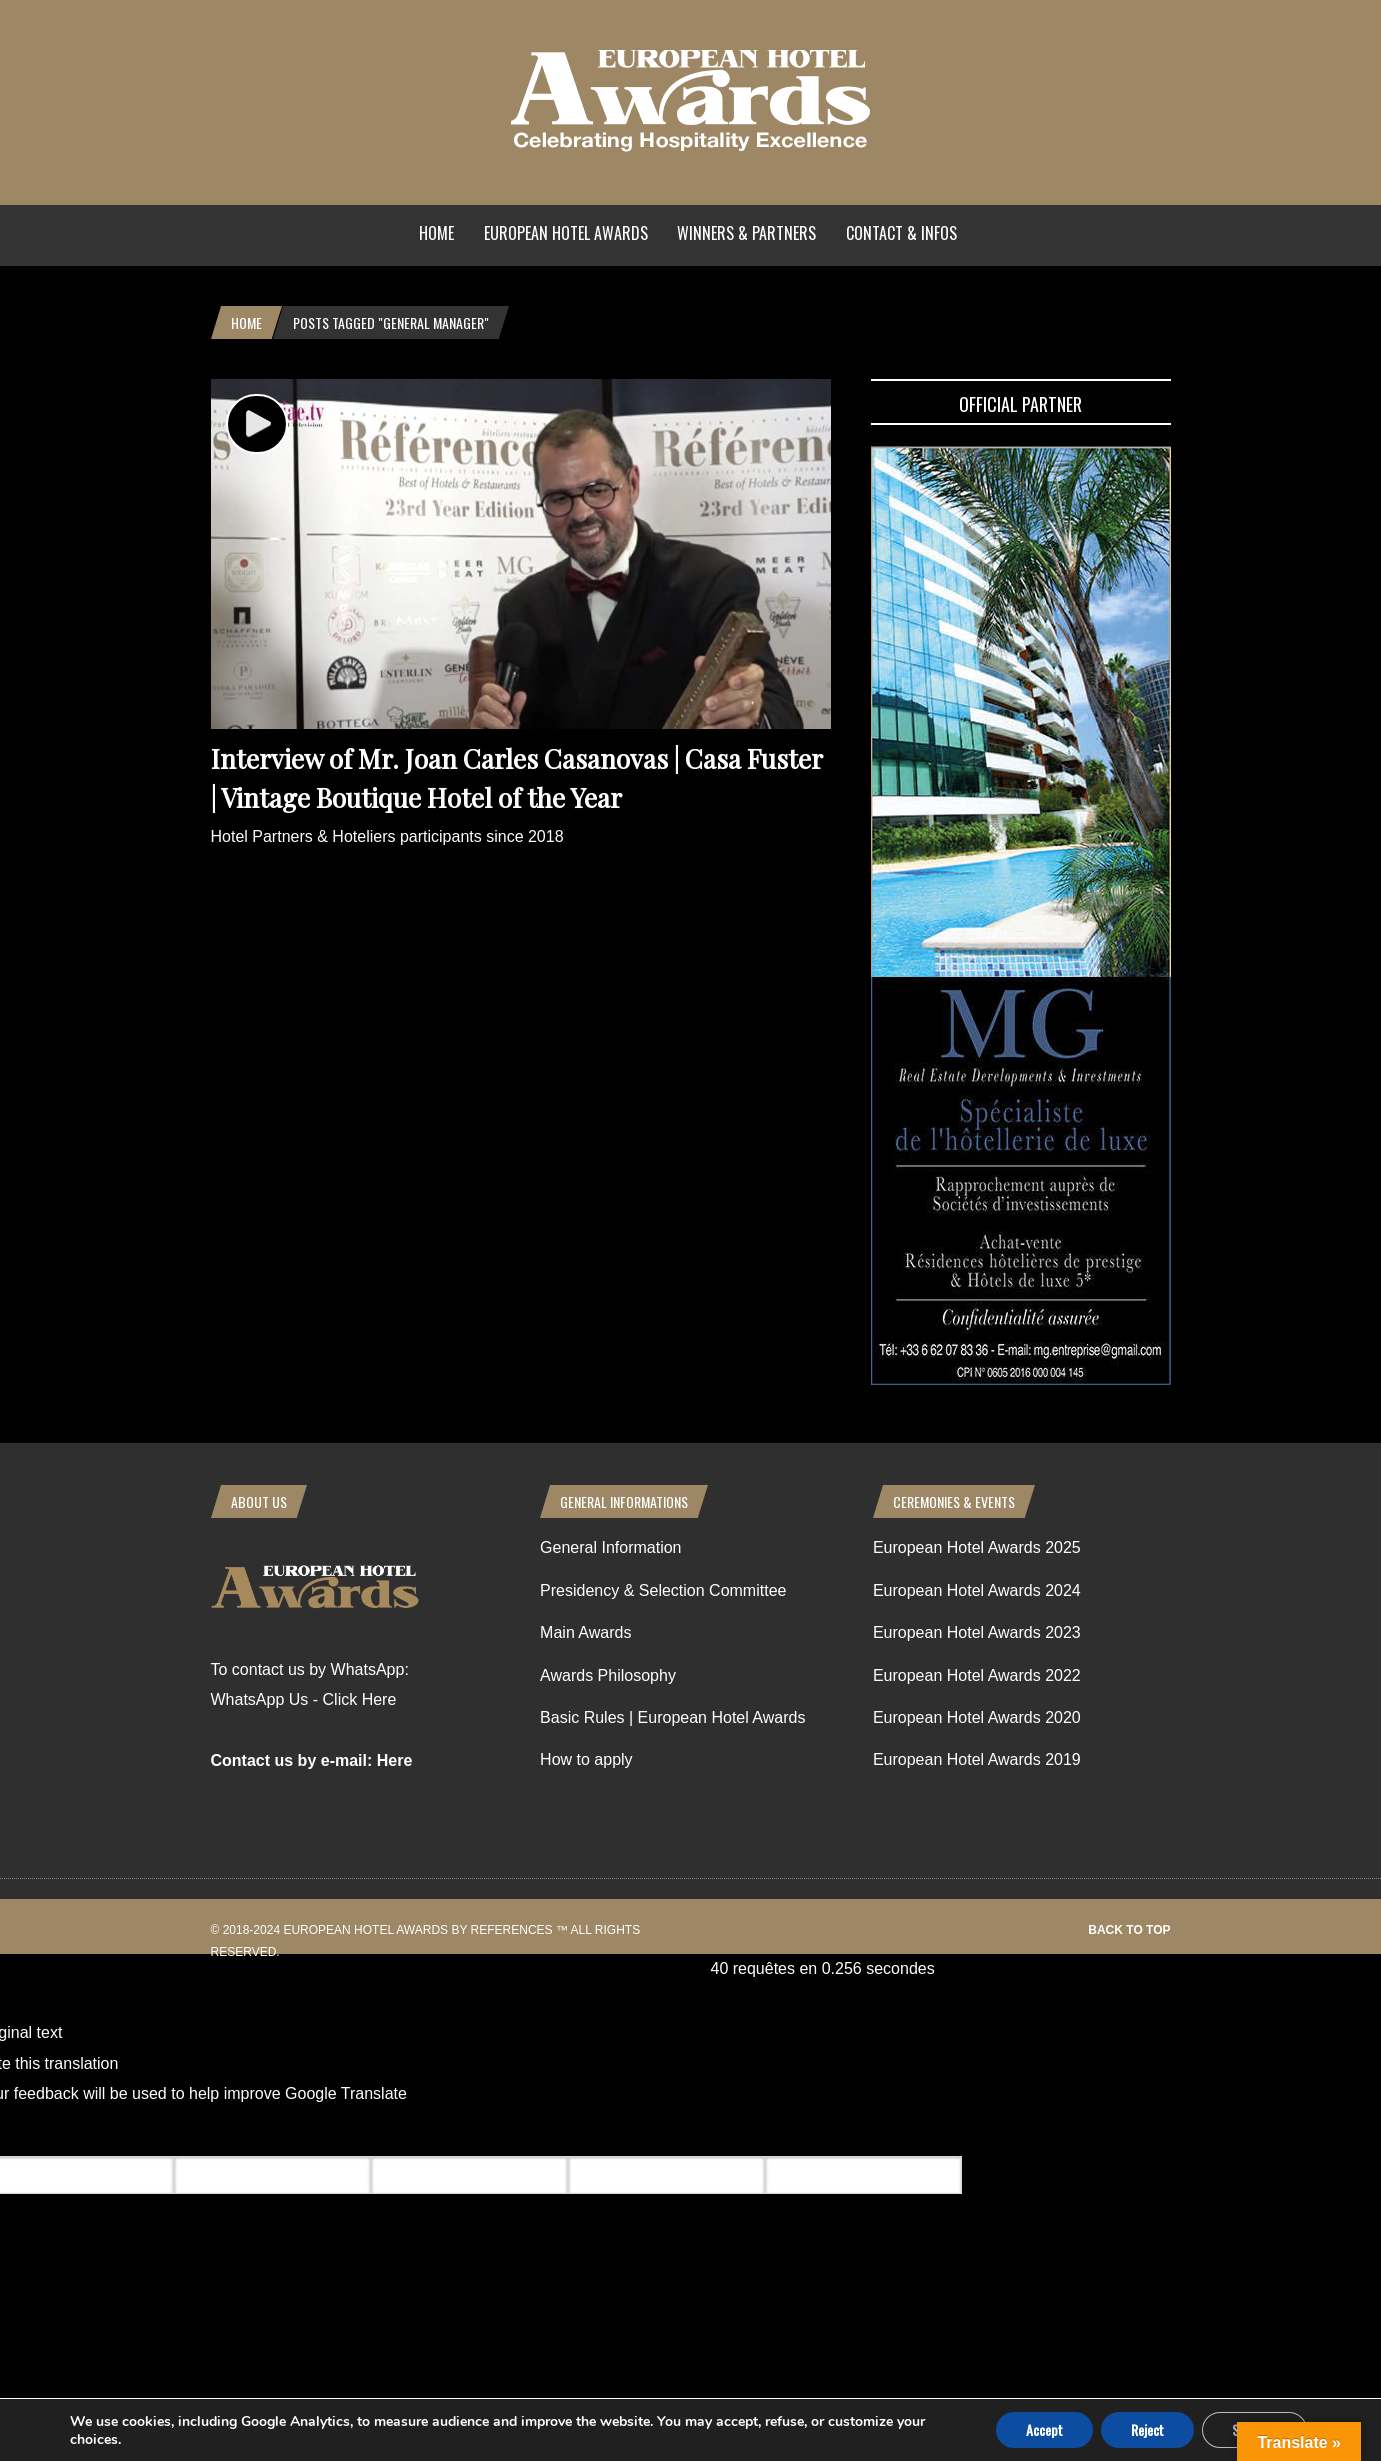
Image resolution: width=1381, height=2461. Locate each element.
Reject (1147, 2429)
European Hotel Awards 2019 (977, 1759)
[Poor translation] (133, 2133)
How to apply (586, 1759)
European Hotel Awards (566, 233)
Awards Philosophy (608, 1675)
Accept (1044, 2429)
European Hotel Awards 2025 (977, 1547)
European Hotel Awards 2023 (977, 1632)
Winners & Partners (746, 233)
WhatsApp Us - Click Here (304, 1699)
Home (436, 233)
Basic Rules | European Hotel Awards (672, 1717)
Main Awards (585, 1632)
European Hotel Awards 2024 (977, 1590)
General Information (610, 1547)
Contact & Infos (901, 233)
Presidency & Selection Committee (663, 1590)
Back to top (1129, 1930)
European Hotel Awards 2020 (977, 1717)
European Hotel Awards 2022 (977, 1675)
